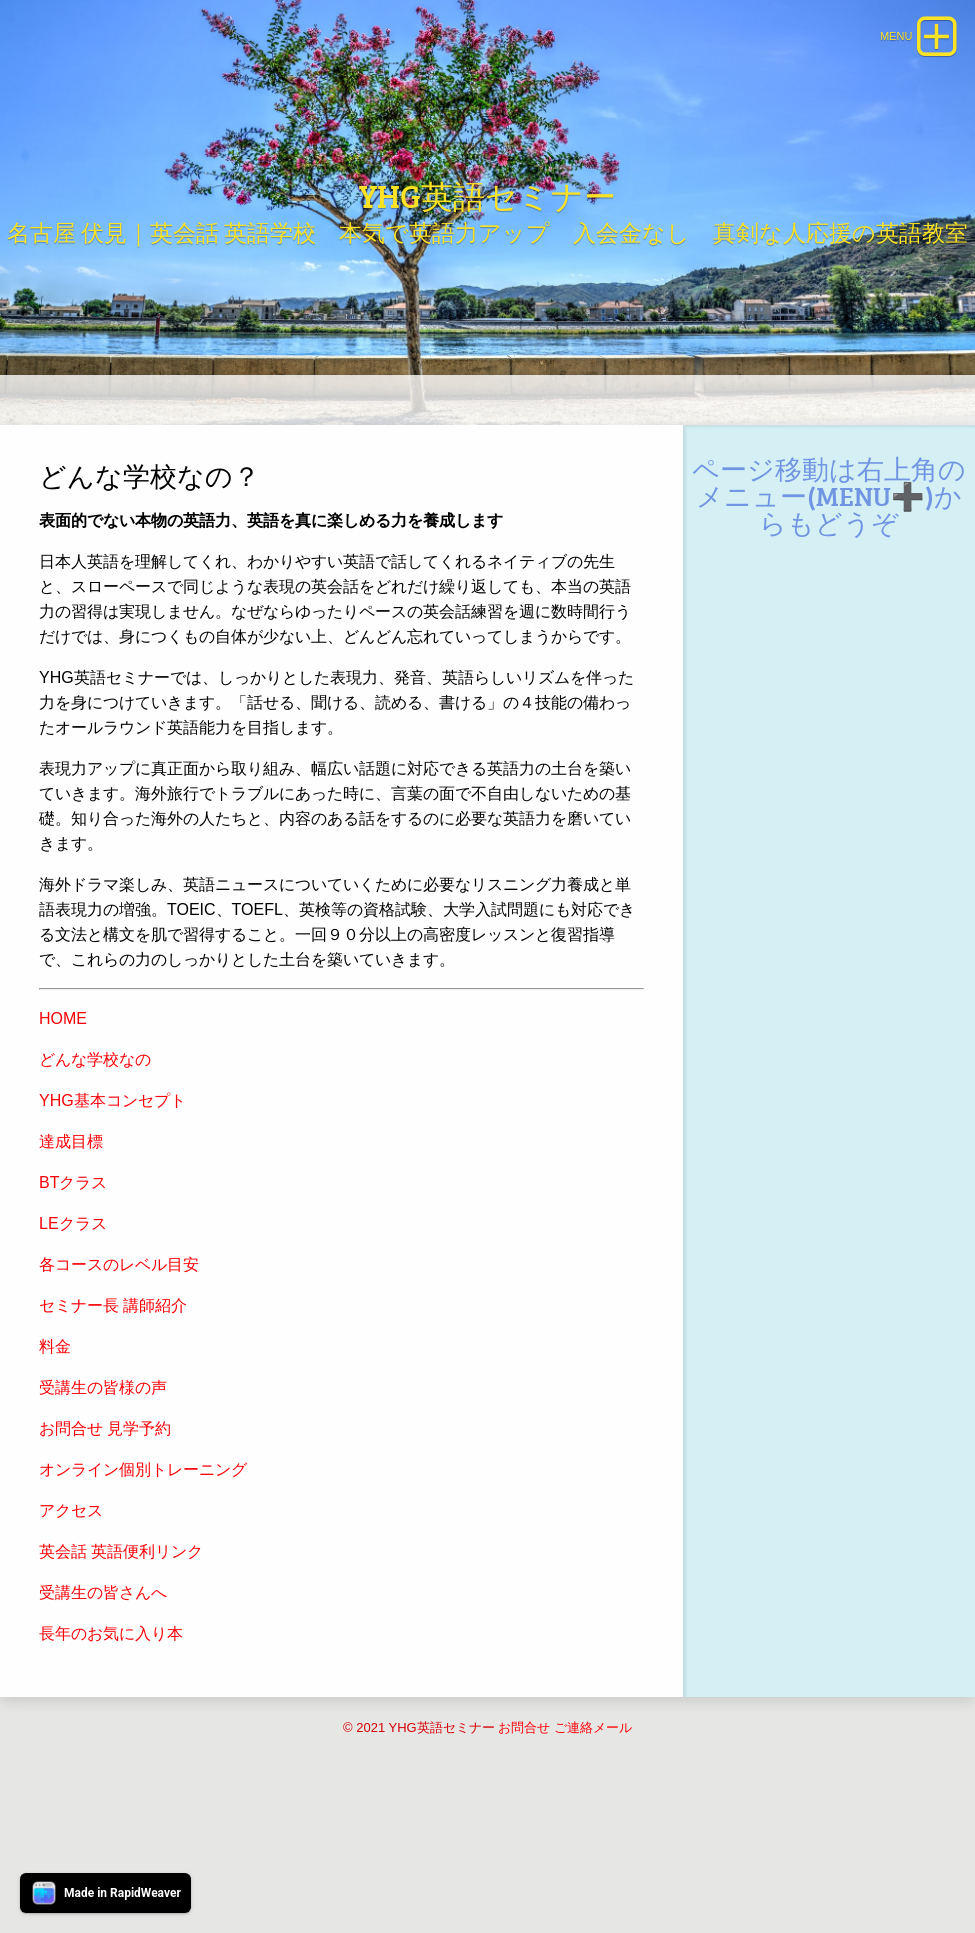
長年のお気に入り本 (111, 1758)
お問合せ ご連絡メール (565, 1852)
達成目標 (71, 1266)
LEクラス (73, 1348)
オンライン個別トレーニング (143, 1594)
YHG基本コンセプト (112, 1225)
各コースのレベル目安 (119, 1389)
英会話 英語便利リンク (121, 1676)
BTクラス (73, 1307)
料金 (55, 1471)
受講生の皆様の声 (103, 1512)
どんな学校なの (95, 1184)
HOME (63, 1143)
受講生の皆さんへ (103, 1717)
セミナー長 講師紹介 (113, 1430)
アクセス (71, 1635)
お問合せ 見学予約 (105, 1553)
